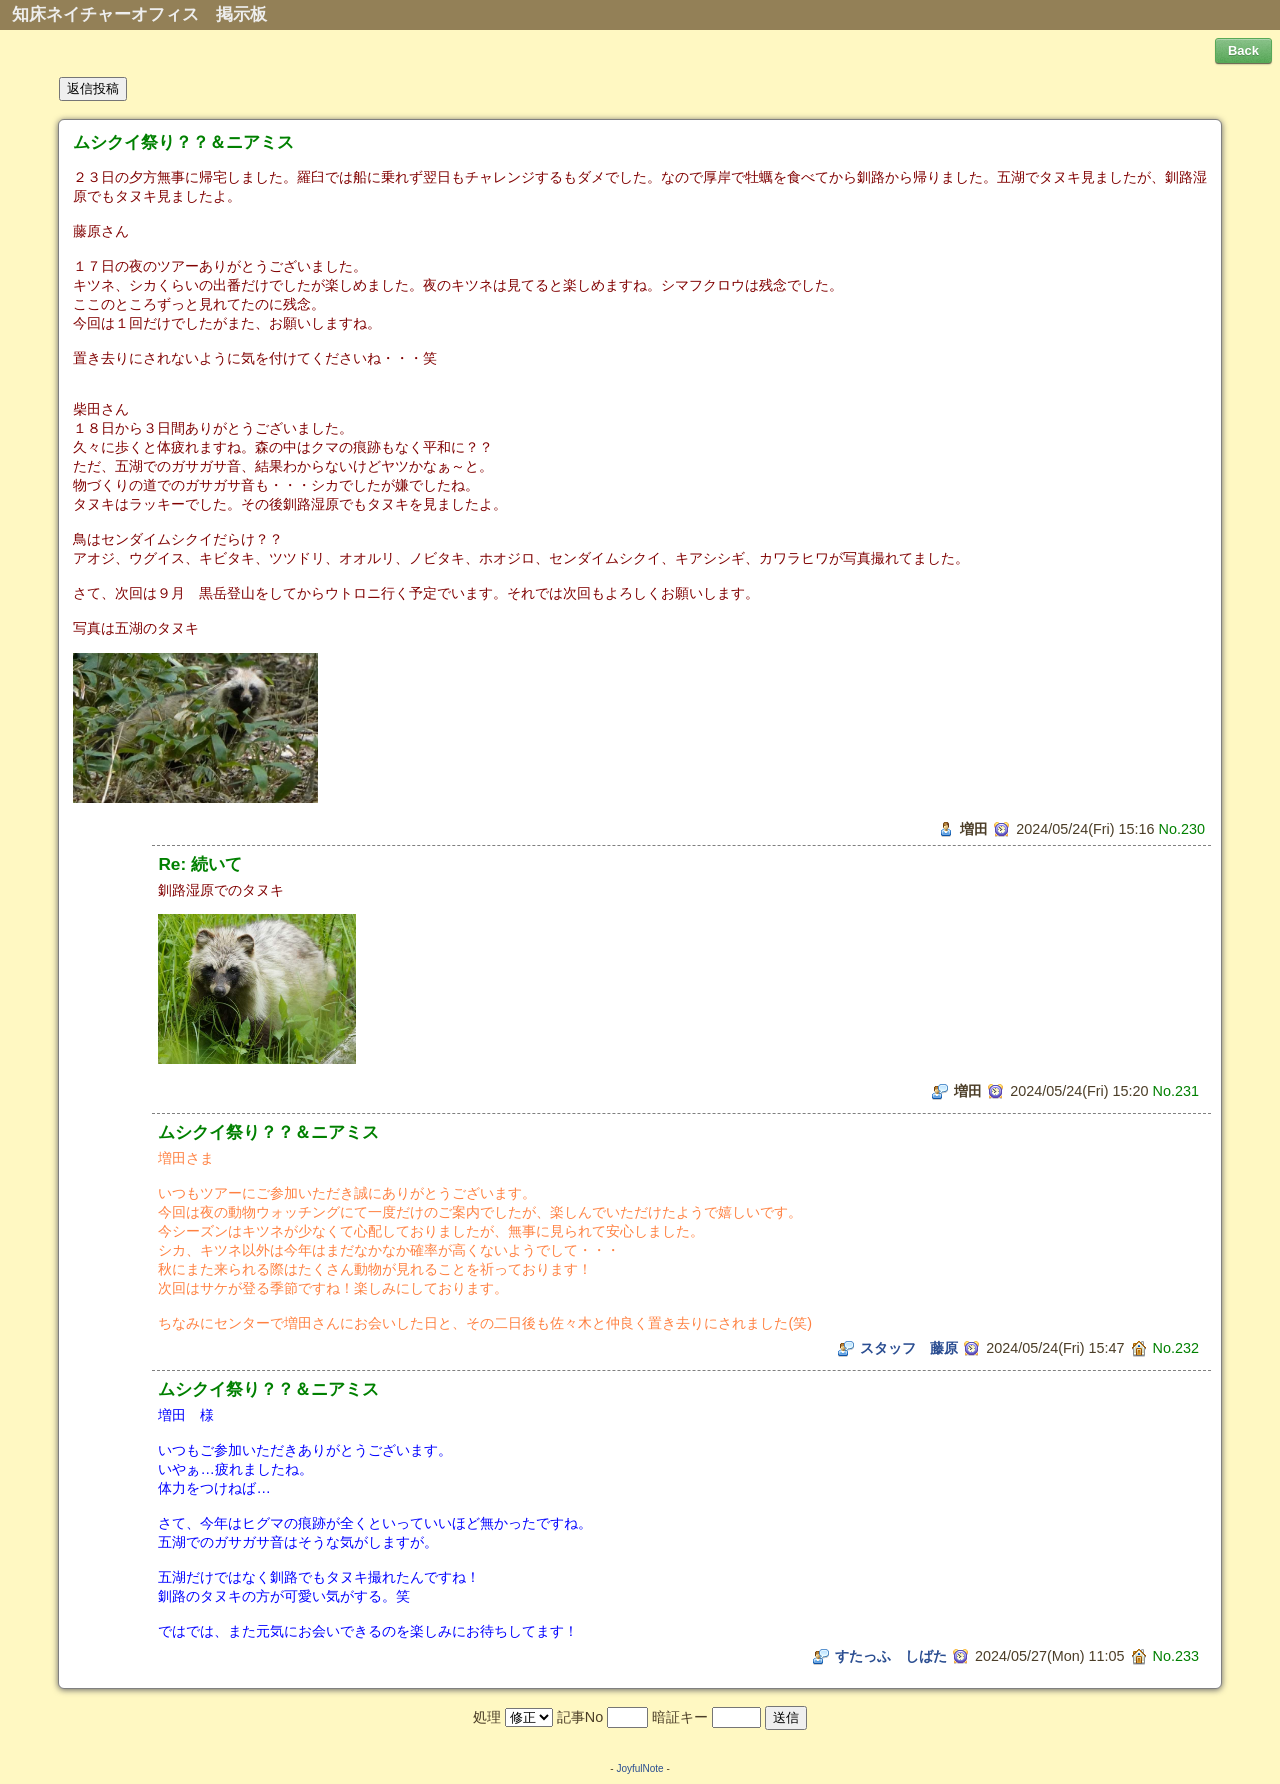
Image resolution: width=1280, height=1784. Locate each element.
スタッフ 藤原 (909, 1348)
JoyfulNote (639, 1768)
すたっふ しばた (891, 1656)
